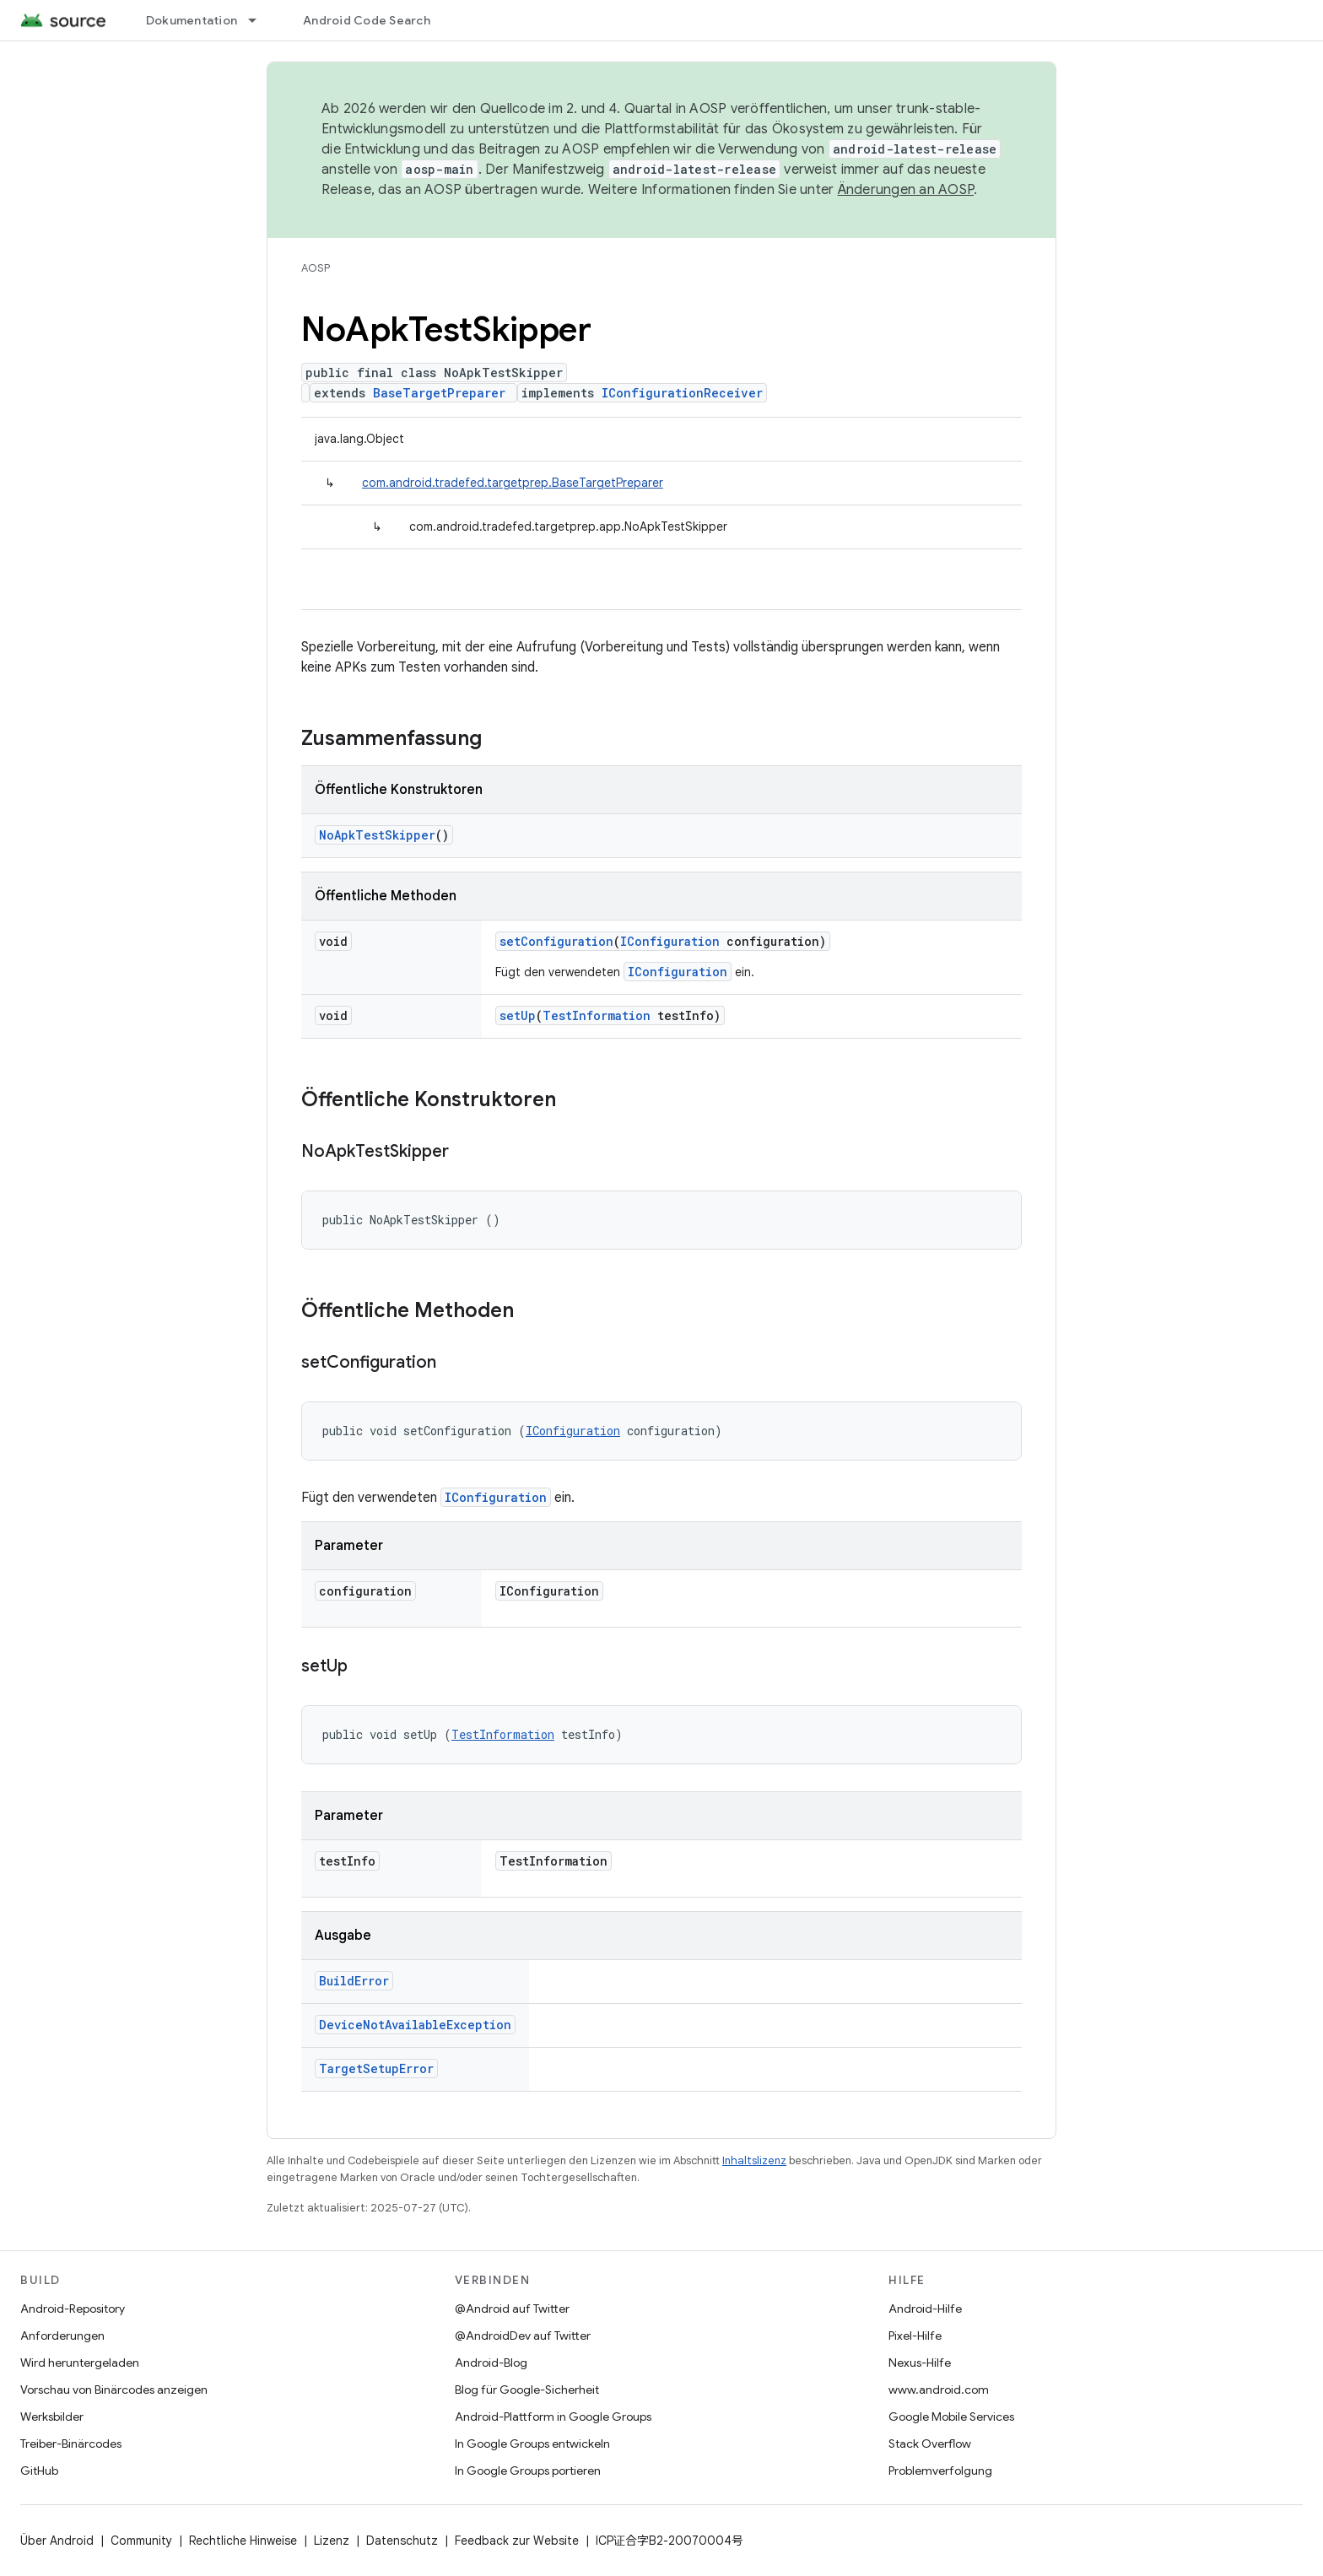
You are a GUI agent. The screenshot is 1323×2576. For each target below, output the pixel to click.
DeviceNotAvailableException (415, 2025)
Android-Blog (491, 2362)
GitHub (39, 2470)
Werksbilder (52, 2416)
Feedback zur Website (517, 2540)
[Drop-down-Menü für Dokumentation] (260, 20)
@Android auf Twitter (512, 2308)
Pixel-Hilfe (915, 2335)
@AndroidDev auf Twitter (523, 2335)
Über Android (57, 2540)
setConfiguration (556, 941)
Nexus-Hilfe (919, 2362)
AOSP (315, 268)
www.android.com (938, 2389)
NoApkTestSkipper (377, 835)
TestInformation (597, 1015)
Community (141, 2540)
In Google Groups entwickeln (532, 2443)
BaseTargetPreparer (439, 393)
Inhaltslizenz (754, 2160)
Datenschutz (402, 2540)
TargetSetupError (376, 2068)
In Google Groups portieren (528, 2470)
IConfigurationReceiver (682, 393)
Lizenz (331, 2540)
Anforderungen (62, 2335)
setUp (518, 1015)
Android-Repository (72, 2308)
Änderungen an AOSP (906, 189)
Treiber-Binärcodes (71, 2443)
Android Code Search (366, 20)
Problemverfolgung (940, 2470)
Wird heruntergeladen (79, 2362)
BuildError (354, 1981)
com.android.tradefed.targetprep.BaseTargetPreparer (512, 482)
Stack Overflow (929, 2443)
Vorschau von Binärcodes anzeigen (114, 2389)
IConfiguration (670, 941)
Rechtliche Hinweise (243, 2540)
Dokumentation (191, 20)
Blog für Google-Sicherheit (527, 2389)
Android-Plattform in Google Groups (553, 2416)
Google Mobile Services (951, 2416)
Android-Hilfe (925, 2308)
